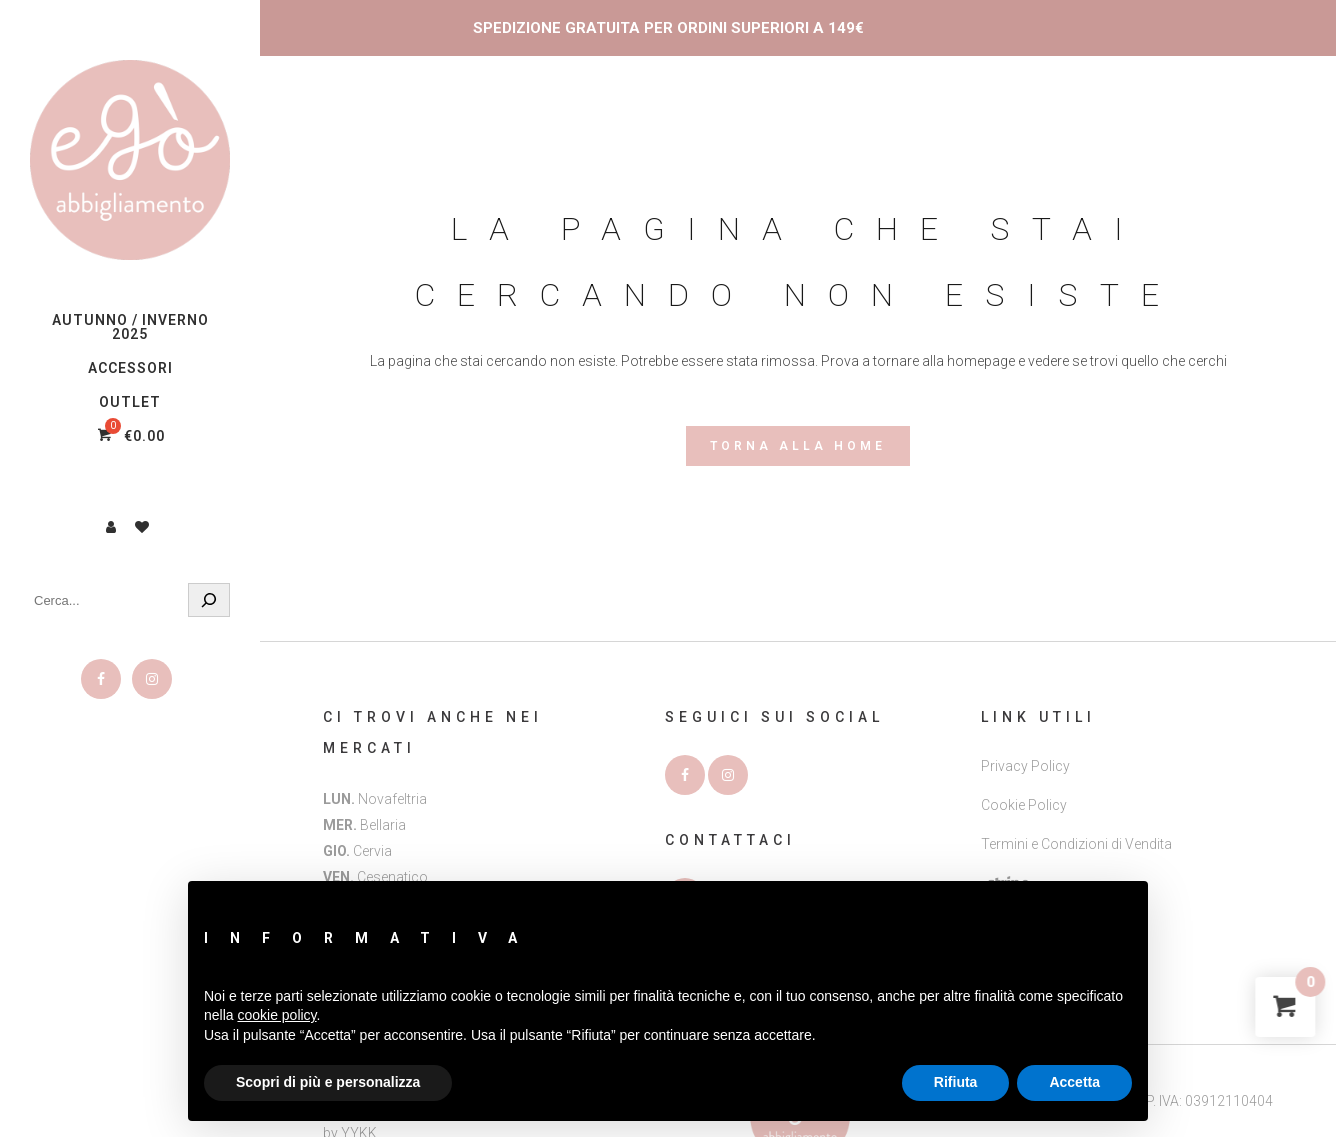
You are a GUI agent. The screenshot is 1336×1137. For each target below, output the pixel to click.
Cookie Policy (1024, 805)
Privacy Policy (1025, 766)
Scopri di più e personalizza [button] (328, 1082)
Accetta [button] (1074, 1082)
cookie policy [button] (276, 1015)
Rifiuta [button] (956, 1082)
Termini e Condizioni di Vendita (1076, 844)
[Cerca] (209, 600)
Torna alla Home (798, 446)
